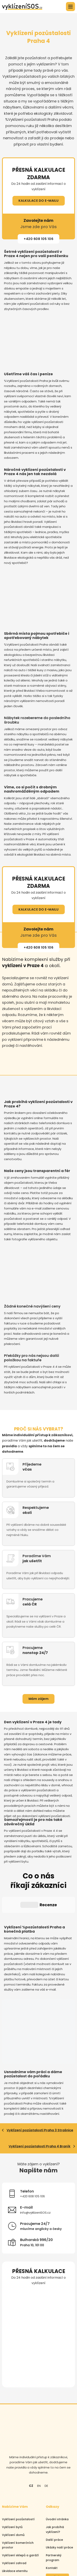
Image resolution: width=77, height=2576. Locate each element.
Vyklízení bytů (12, 2481)
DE (46, 2440)
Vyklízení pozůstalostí (18, 2474)
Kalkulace (57, 2531)
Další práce (54, 2494)
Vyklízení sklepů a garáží (20, 2510)
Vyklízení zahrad (14, 2517)
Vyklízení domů (13, 2489)
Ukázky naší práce (59, 2502)
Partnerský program (54, 2512)
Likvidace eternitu (15, 2525)
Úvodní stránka (57, 2474)
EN (39, 2440)
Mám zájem (39, 1698)
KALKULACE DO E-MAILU (38, 200)
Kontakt (51, 2522)
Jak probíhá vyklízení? (55, 2483)
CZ (31, 2440)
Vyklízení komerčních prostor (18, 2499)
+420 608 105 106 (38, 239)
